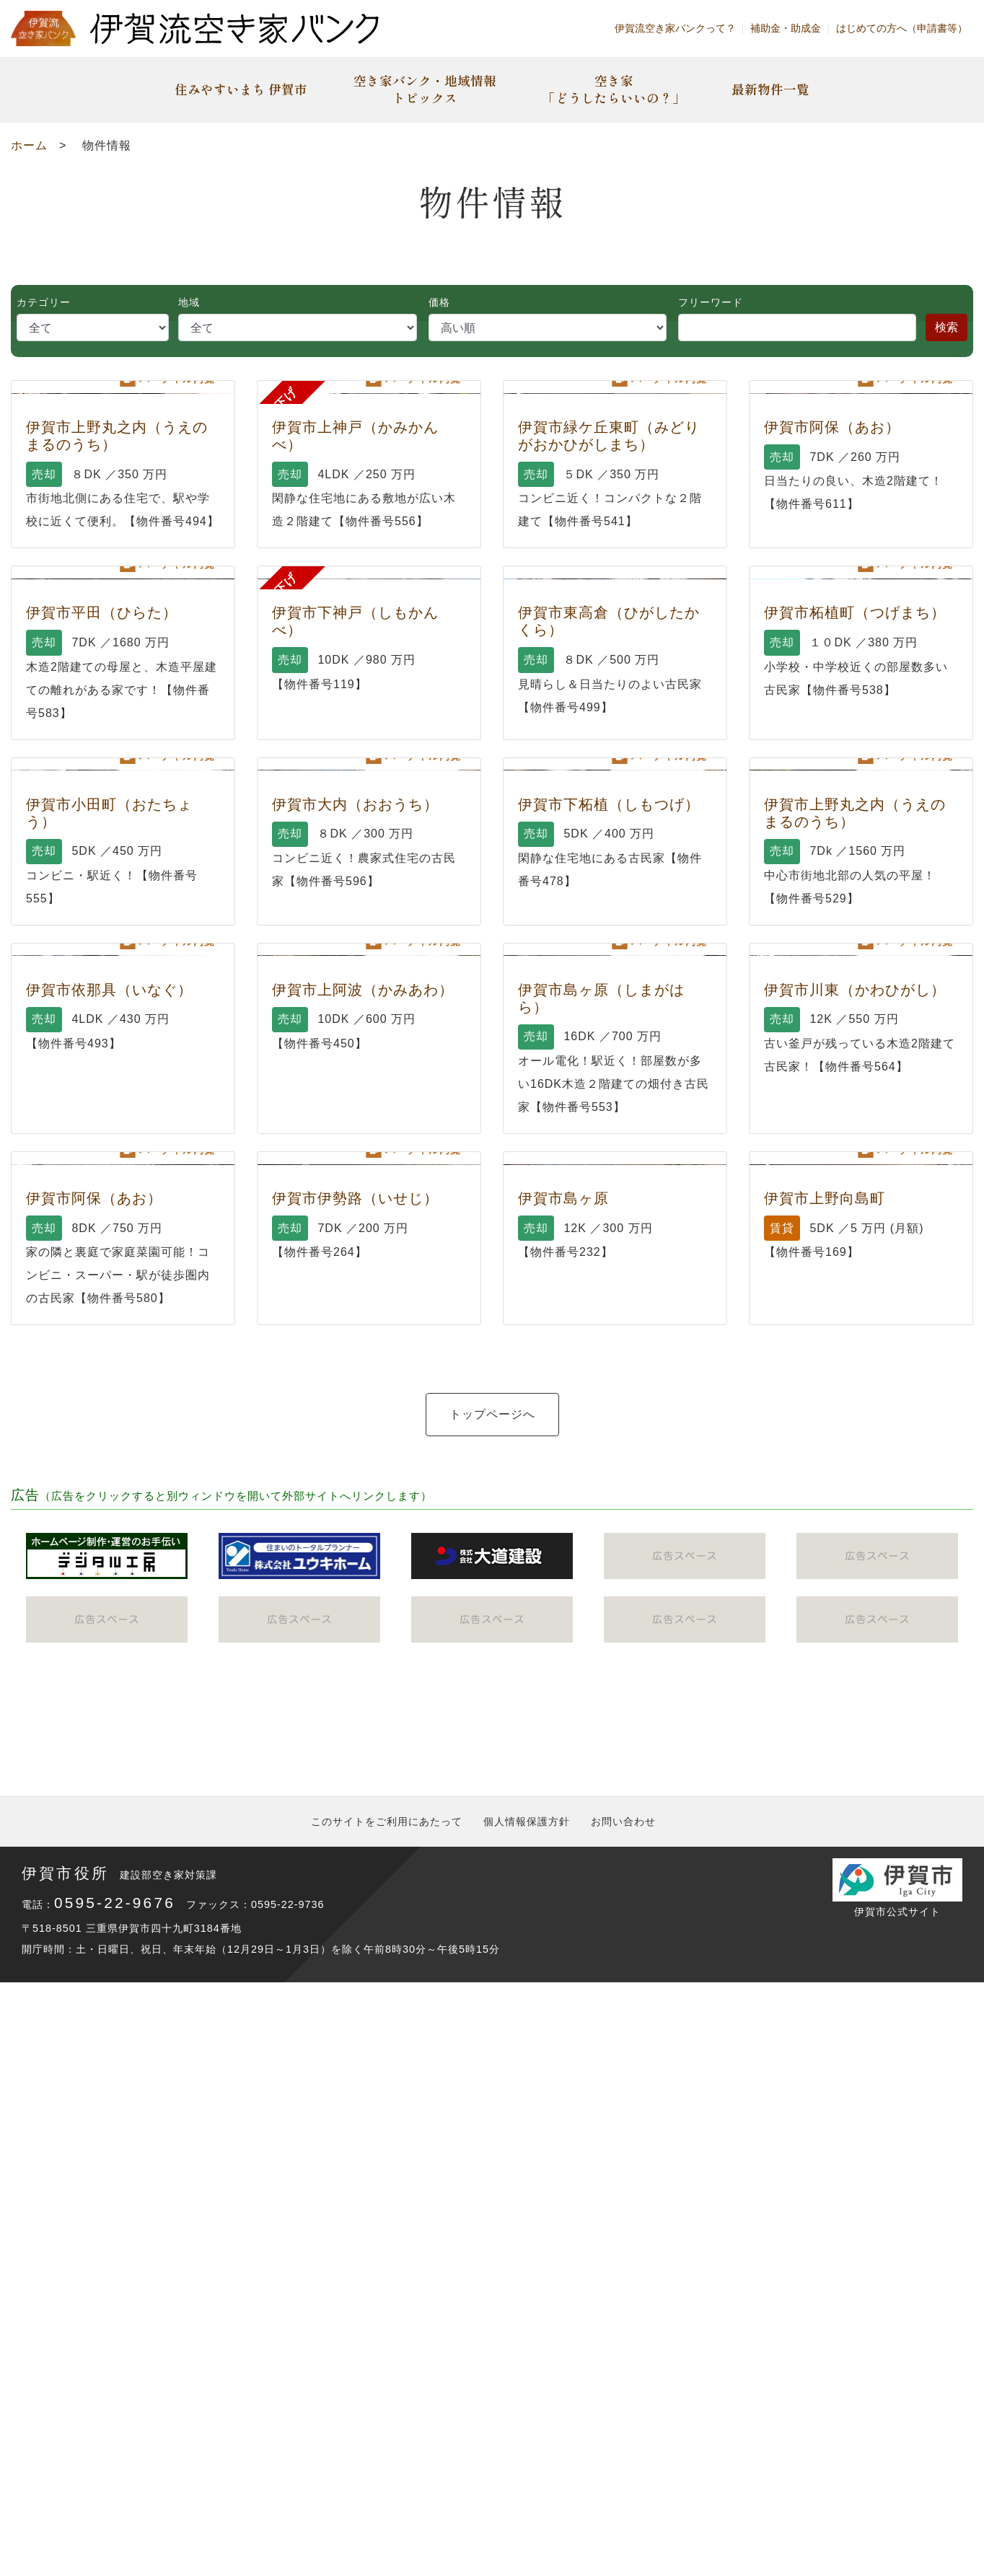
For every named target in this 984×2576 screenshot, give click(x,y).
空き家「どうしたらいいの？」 (613, 89)
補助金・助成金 (785, 28)
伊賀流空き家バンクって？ (675, 28)
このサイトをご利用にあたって (386, 2414)
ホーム (29, 145)
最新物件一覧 (770, 89)
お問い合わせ (623, 2414)
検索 (946, 327)
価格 (439, 302)
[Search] (797, 327)
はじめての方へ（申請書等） (901, 28)
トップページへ (492, 2143)
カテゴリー (44, 302)
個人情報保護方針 (526, 2414)
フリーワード (710, 302)
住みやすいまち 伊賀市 (241, 89)
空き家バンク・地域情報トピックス (424, 89)
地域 (189, 302)
